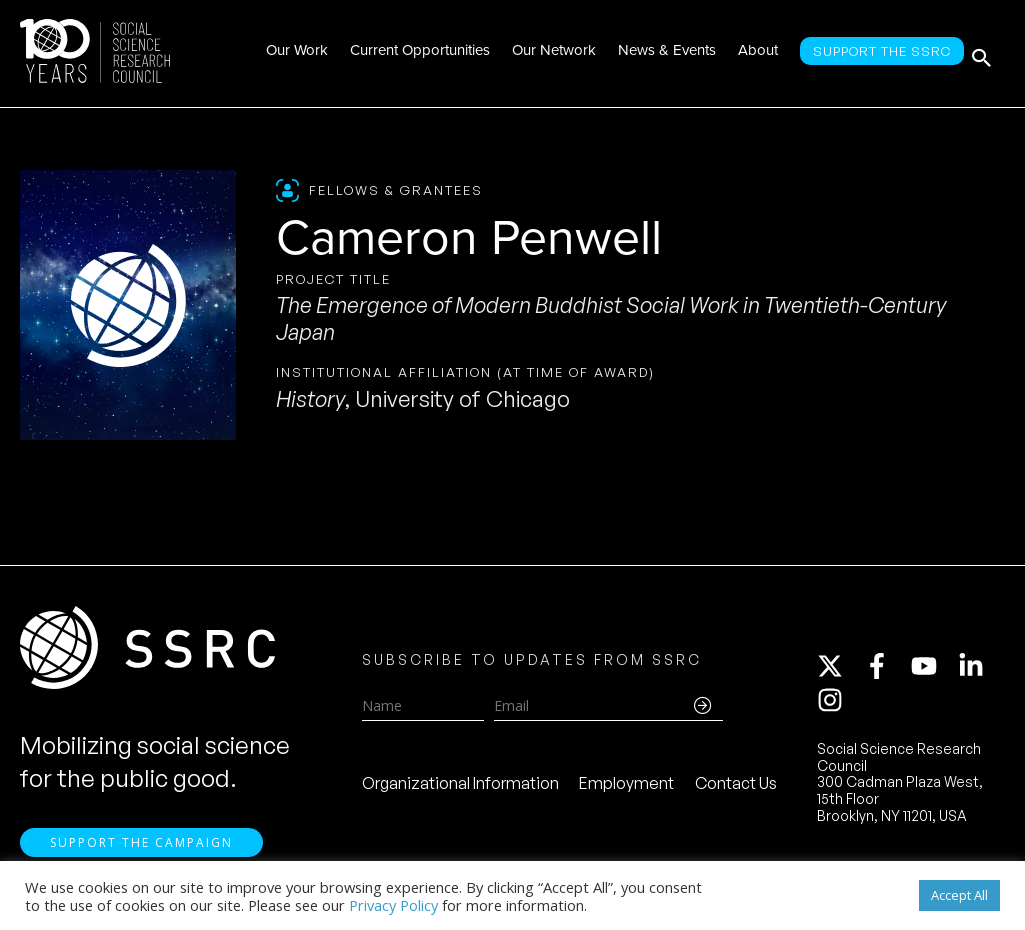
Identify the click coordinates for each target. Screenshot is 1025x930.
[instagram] (834, 704)
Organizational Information (460, 787)
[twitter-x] (839, 670)
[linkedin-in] (980, 670)
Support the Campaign (141, 850)
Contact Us (736, 787)
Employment (626, 787)
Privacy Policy (393, 905)
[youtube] (933, 670)
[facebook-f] (886, 670)
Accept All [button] (959, 895)
